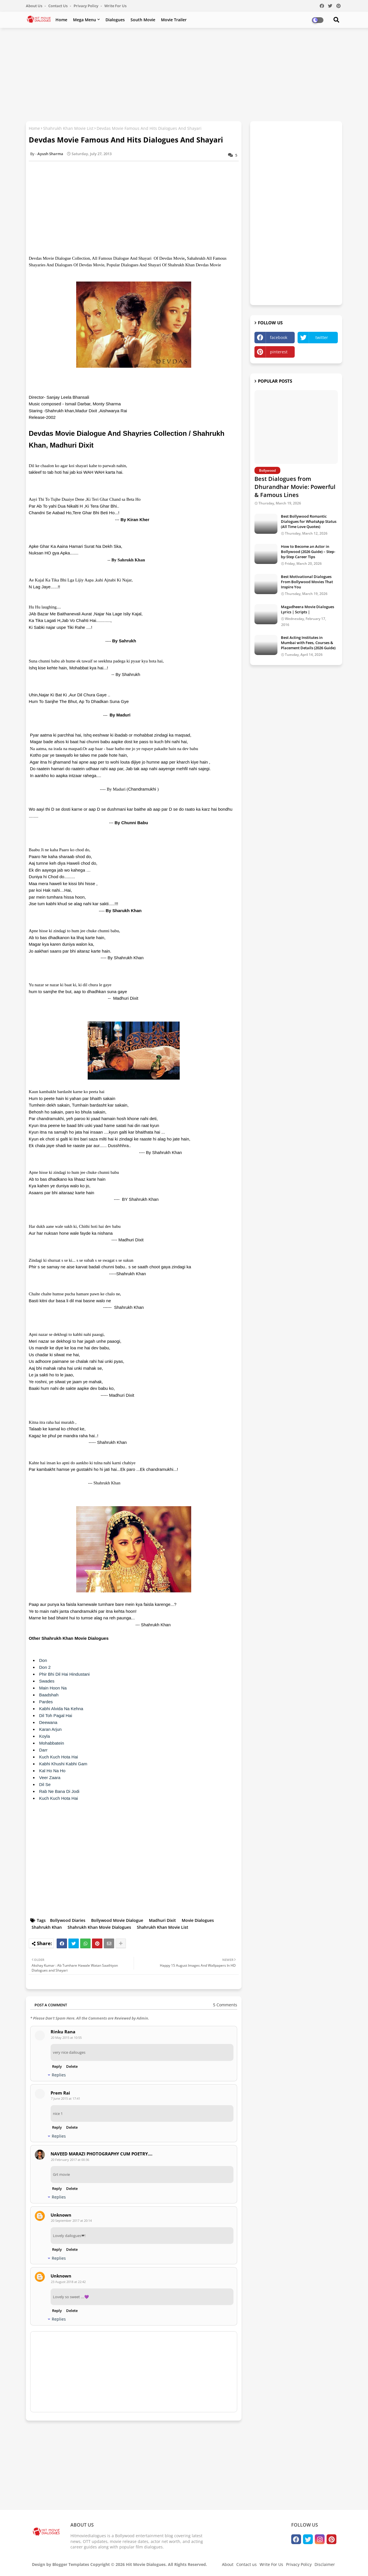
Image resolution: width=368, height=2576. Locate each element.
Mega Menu (84, 19)
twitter (321, 337)
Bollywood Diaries (67, 1920)
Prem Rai (60, 2093)
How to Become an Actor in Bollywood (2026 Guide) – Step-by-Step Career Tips (308, 551)
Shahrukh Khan (47, 1927)
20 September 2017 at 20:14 (71, 2220)
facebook (278, 337)
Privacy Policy (86, 5)
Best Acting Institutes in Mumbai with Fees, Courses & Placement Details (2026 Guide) (308, 642)
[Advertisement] (184, 74)
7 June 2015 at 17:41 (65, 2098)
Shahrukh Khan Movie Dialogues (99, 1927)
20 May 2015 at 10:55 (66, 2037)
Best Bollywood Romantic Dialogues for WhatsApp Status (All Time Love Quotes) (308, 521)
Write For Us (115, 5)
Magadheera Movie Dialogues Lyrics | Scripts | (307, 609)
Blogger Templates (70, 2564)
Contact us (58, 5)
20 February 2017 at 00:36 (70, 2159)
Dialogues (115, 19)
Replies (59, 2075)
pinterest (279, 351)
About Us (34, 5)
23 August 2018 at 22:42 (68, 2282)
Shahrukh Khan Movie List (68, 128)
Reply (57, 2066)
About (227, 2564)
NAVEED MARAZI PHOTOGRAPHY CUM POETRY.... (101, 2154)
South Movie (143, 19)
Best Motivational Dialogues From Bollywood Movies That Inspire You (307, 581)
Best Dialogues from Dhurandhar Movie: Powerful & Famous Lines (295, 487)
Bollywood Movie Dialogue (117, 1920)
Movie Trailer (174, 19)
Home (61, 19)
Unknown (61, 2215)
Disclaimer (325, 2564)
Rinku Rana (63, 2031)
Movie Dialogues (198, 1920)
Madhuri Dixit (162, 1920)
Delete (72, 2066)
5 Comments (225, 2004)
